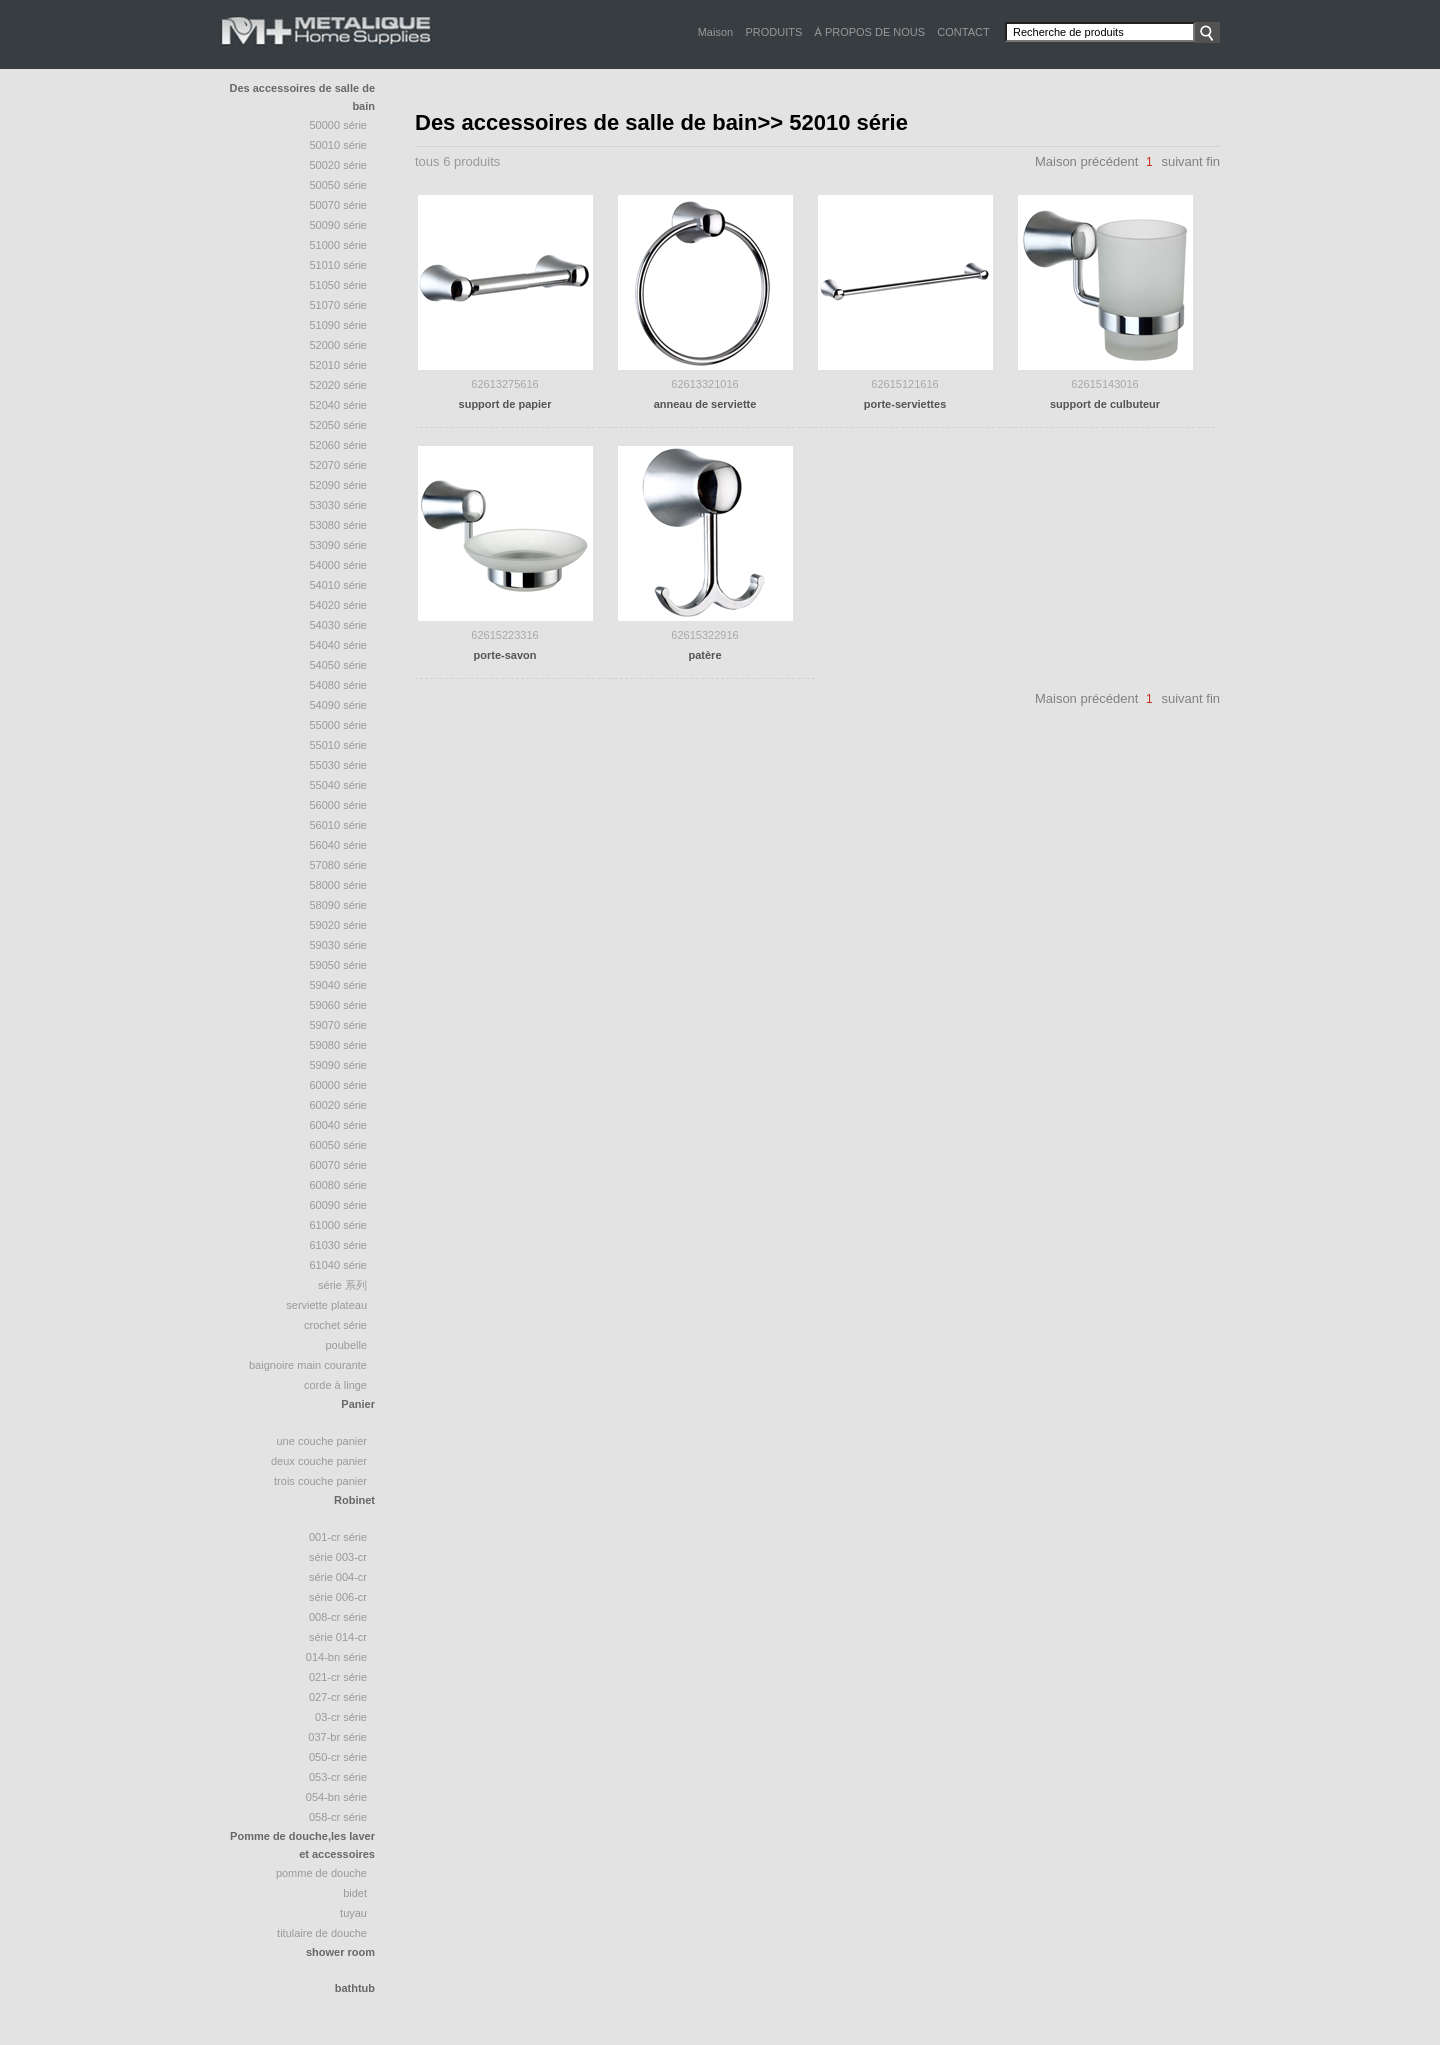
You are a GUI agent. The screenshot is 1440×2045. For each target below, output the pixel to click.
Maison (715, 32)
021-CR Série (338, 1677)
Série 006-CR (338, 1597)
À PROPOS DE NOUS (869, 32)
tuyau (353, 1913)
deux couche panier (319, 1461)
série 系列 (342, 1285)
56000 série (339, 805)
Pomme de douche (321, 1873)
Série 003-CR (338, 1557)
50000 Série (339, 125)
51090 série (339, 325)
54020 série (339, 605)
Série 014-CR (338, 1637)
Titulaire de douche (322, 1933)
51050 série (339, 285)
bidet (355, 1893)
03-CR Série (341, 1717)
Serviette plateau (326, 1305)
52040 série (339, 405)
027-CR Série (338, 1697)
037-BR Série (337, 1737)
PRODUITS (773, 32)
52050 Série (339, 425)
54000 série (339, 565)
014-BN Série (336, 1657)
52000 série (339, 345)
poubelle (346, 1345)
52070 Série (339, 465)
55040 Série (339, 785)
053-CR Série (338, 1777)
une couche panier (321, 1441)
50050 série (339, 185)
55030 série (339, 765)
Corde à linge (335, 1385)
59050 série (339, 965)
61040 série (339, 1265)
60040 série (339, 1125)
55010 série (339, 745)
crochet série (335, 1325)
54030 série (339, 625)
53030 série (339, 505)
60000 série (339, 1085)
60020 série (339, 1105)
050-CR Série (338, 1757)
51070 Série (339, 305)
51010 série (339, 265)
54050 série (339, 665)
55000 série (339, 725)
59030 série (339, 945)
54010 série (339, 585)
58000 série (339, 885)
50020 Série (339, 165)
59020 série (339, 925)
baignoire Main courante (308, 1365)
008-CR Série (338, 1617)
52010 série (339, 365)
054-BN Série (336, 1797)
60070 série (339, 1165)
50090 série (339, 225)
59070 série (339, 1025)
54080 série (339, 685)
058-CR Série (338, 1817)
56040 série (339, 845)
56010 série (339, 825)
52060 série (339, 445)
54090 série (339, 705)
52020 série (339, 385)
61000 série (339, 1225)
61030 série (339, 1245)
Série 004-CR (338, 1577)
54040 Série (339, 645)
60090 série (339, 1205)
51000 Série (339, 245)
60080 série (339, 1185)
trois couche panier (320, 1481)
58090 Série (339, 905)
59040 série (339, 985)
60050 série (339, 1145)
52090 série (339, 485)
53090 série (339, 545)
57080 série (339, 865)
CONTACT (963, 32)
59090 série (339, 1065)
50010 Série (339, 145)
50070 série (339, 205)
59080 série (339, 1045)
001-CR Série (338, 1537)
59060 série (339, 1005)
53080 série (339, 525)
